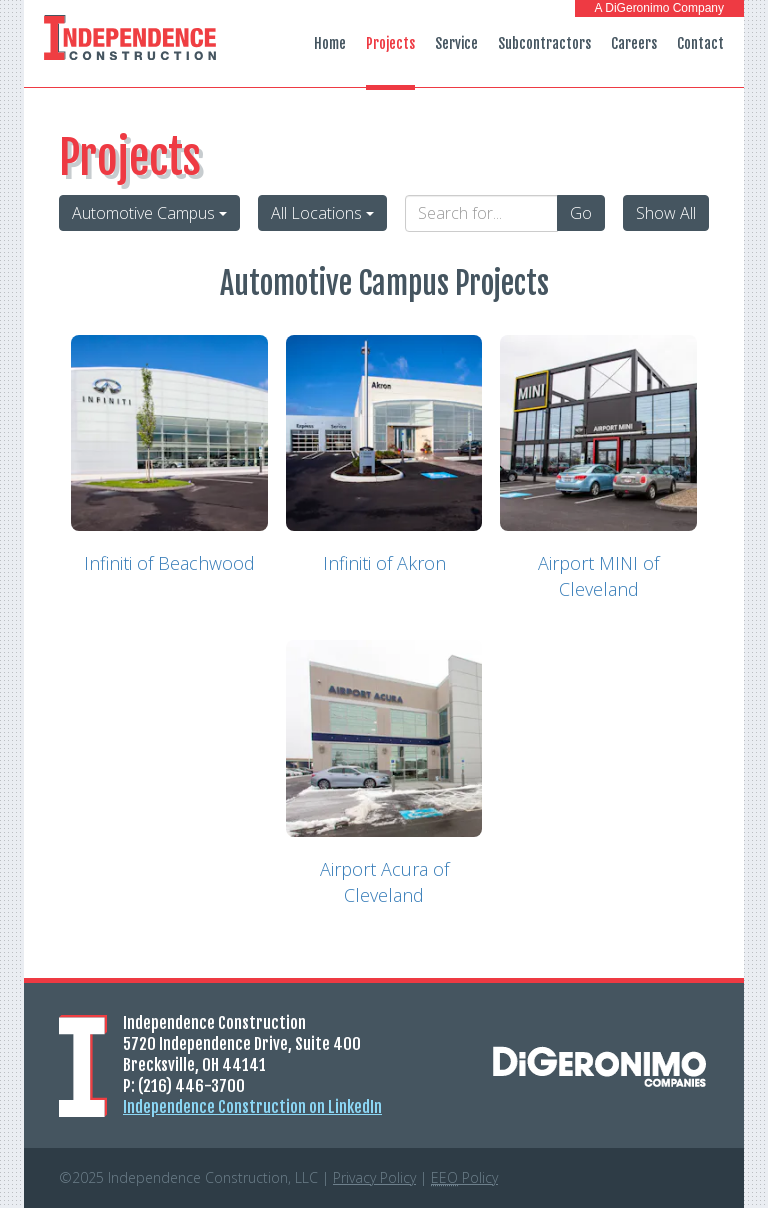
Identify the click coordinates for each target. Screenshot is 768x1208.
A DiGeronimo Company (659, 8)
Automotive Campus (149, 213)
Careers (634, 43)
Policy (464, 1177)
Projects (390, 43)
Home (330, 43)
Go (581, 213)
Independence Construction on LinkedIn (252, 1107)
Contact (700, 43)
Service (456, 43)
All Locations (322, 213)
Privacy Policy (374, 1177)
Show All (666, 213)
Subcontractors (544, 43)
